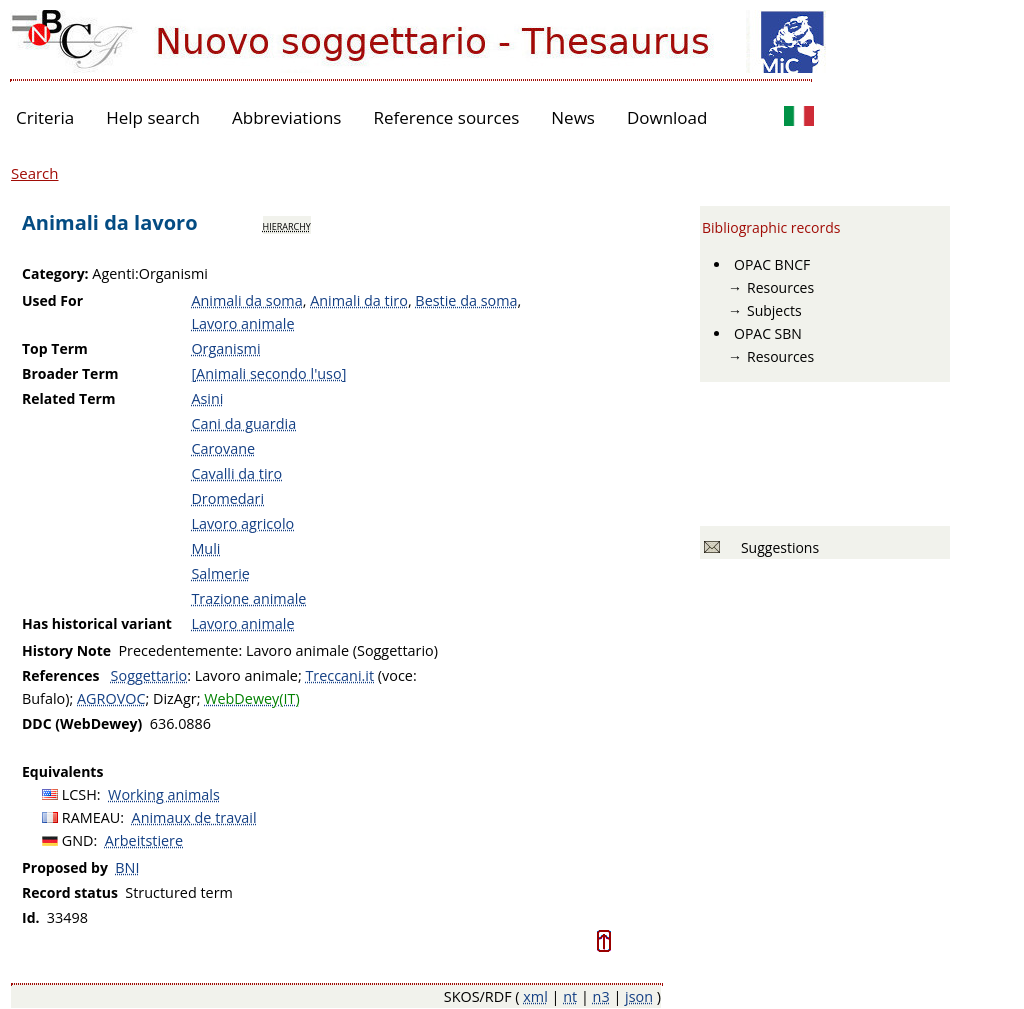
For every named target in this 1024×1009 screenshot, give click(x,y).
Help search (153, 117)
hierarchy (287, 225)
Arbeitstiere (144, 840)
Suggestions (776, 547)
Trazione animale (248, 598)
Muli (205, 548)
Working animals (164, 794)
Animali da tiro (359, 300)
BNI (127, 867)
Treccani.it (339, 675)
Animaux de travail (194, 817)
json (639, 996)
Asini (207, 398)
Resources (780, 287)
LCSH (79, 794)
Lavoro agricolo (242, 523)
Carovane (223, 448)
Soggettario (149, 675)
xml (535, 996)
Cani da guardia (243, 423)
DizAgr (175, 698)
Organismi (225, 348)
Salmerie (220, 573)
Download (667, 117)
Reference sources (446, 117)
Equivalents (62, 771)
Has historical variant (97, 623)
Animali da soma (246, 300)
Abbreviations (286, 117)
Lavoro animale (242, 323)
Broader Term (70, 373)
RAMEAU (91, 817)
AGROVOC (111, 698)
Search (35, 173)
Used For (52, 300)
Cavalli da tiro (236, 473)
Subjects (774, 310)
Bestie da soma (466, 300)
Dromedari (227, 498)
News (573, 117)
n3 (601, 996)
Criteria (45, 117)
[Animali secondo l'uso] (268, 373)
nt (570, 996)
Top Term (55, 348)
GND (78, 840)
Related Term (69, 398)
